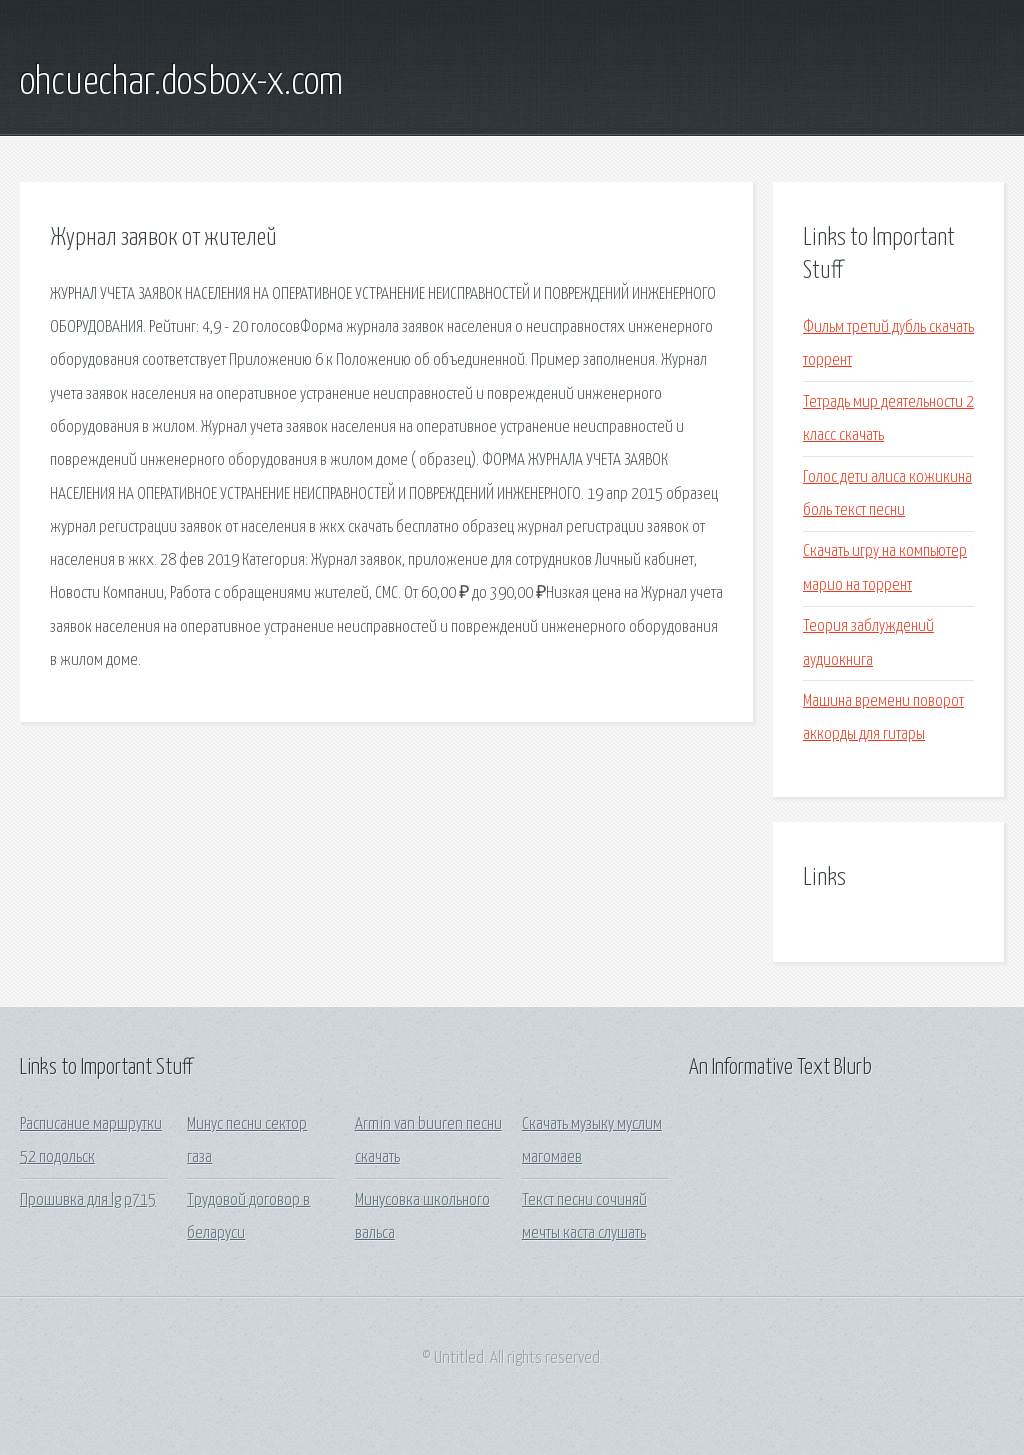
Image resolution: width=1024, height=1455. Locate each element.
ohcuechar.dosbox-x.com (181, 83)
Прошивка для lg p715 (88, 1200)
